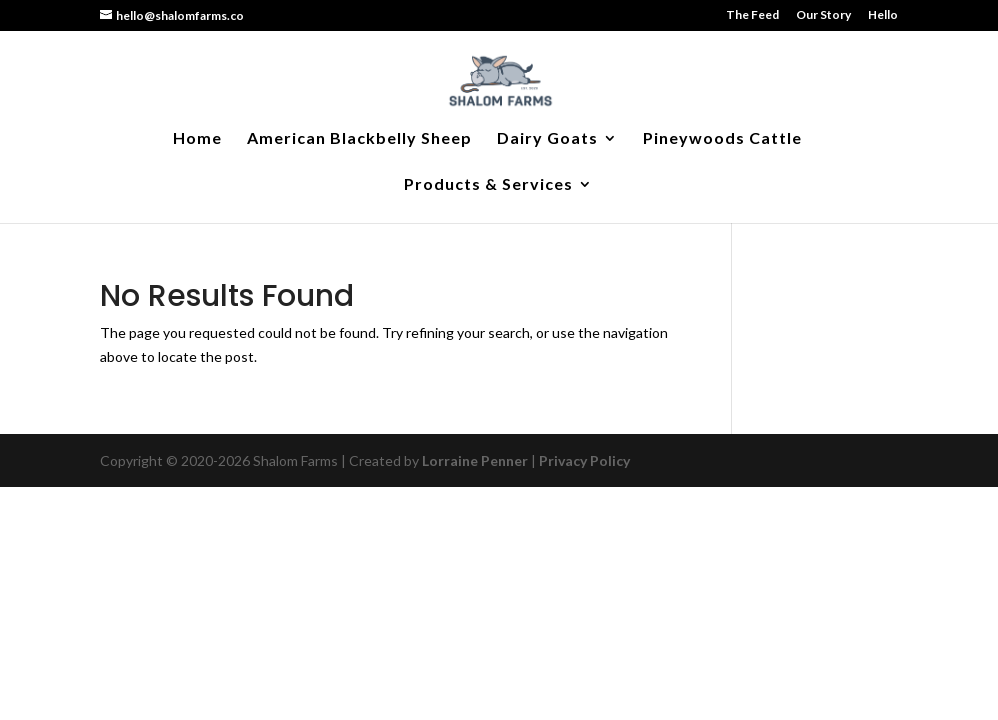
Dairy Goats (547, 139)
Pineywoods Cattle (722, 139)
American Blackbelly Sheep (359, 139)
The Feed (752, 15)
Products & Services (488, 185)
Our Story (823, 15)
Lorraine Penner (475, 460)
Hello (883, 15)
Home (197, 139)
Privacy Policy (584, 460)
